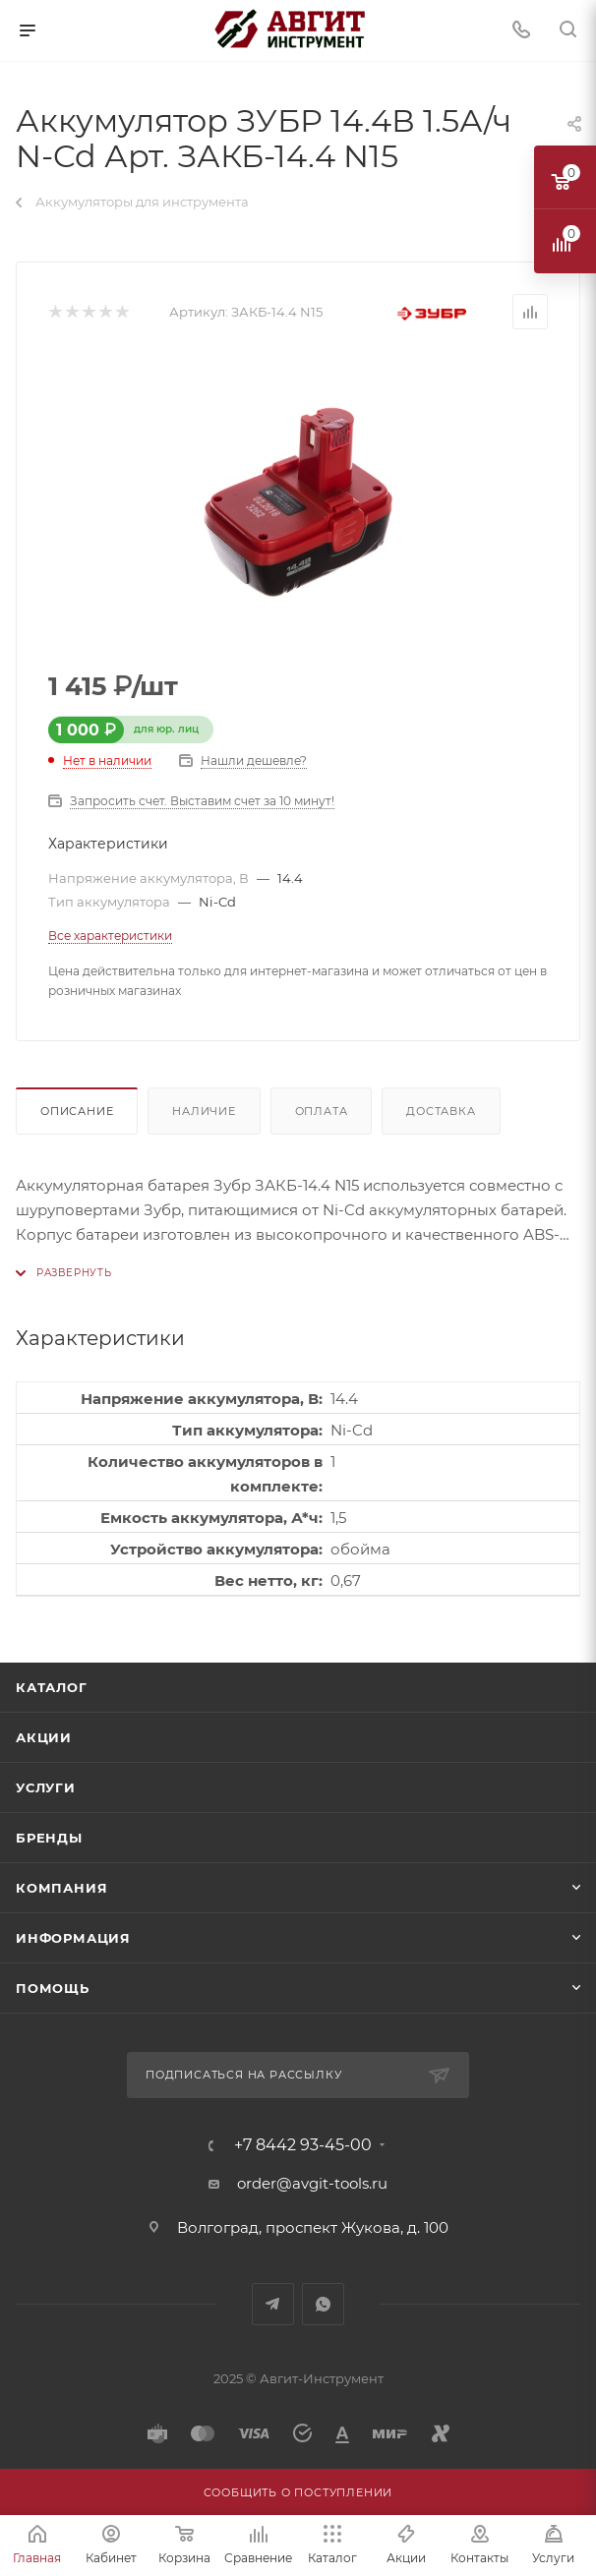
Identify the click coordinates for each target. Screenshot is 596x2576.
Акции (44, 1737)
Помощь (52, 1988)
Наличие (204, 1111)
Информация (73, 1938)
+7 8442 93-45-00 (303, 2145)
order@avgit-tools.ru (312, 2183)
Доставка (440, 1111)
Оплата (321, 1111)
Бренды (49, 1837)
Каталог (52, 1687)
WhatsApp (323, 2304)
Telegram (273, 2304)
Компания (61, 1888)
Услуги (46, 1787)
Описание (76, 1111)
